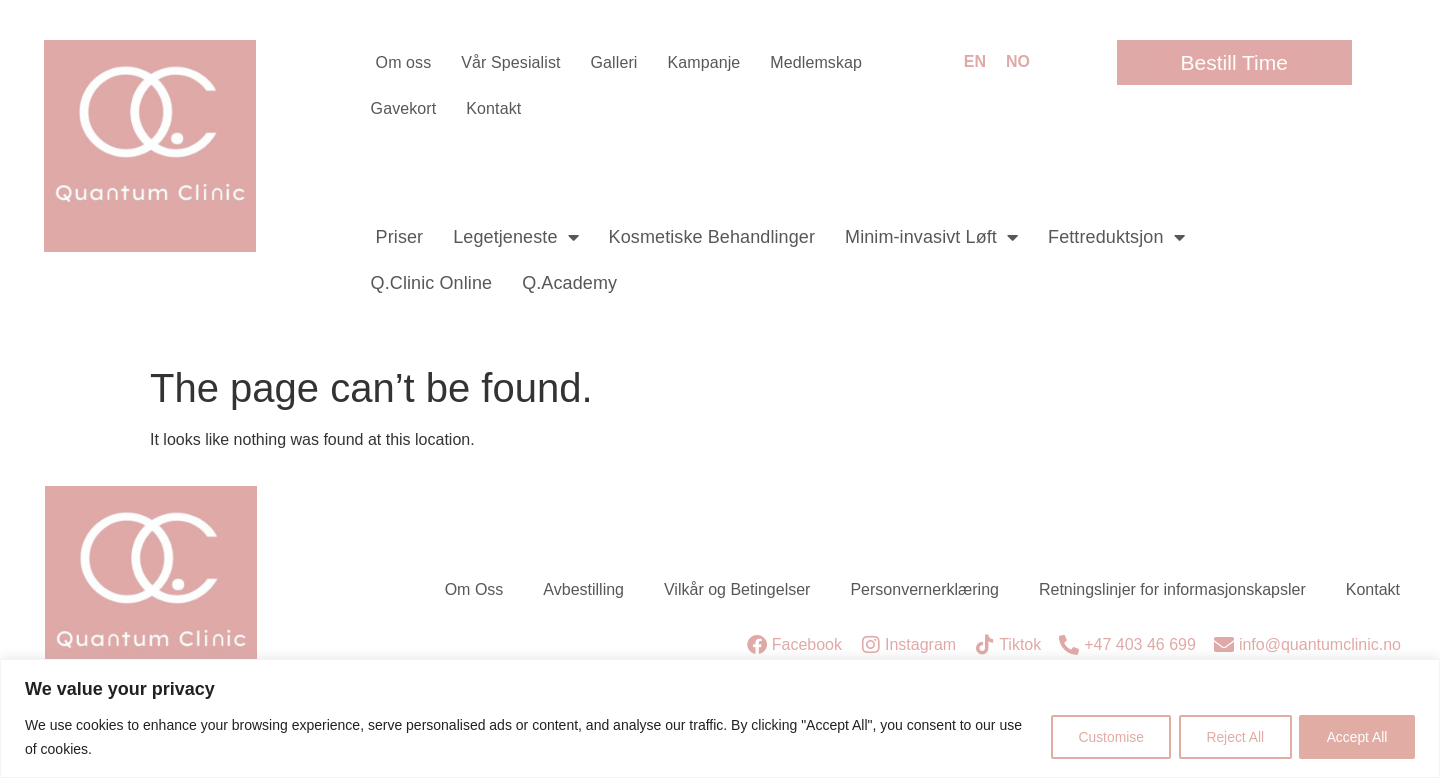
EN (975, 61)
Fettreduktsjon (1116, 237)
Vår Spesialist (510, 62)
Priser (400, 237)
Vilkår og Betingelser (737, 589)
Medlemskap (816, 62)
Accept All (1355, 737)
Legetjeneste (515, 237)
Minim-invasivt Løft (931, 237)
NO (1018, 61)
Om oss (404, 62)
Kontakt (493, 108)
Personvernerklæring (924, 589)
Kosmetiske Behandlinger (712, 237)
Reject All (1229, 737)
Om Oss (474, 589)
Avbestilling (583, 589)
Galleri (614, 62)
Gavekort (404, 108)
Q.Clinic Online (432, 283)
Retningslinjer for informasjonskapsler (1172, 589)
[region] (720, 718)
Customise (1101, 737)
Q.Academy (569, 283)
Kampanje (703, 62)
